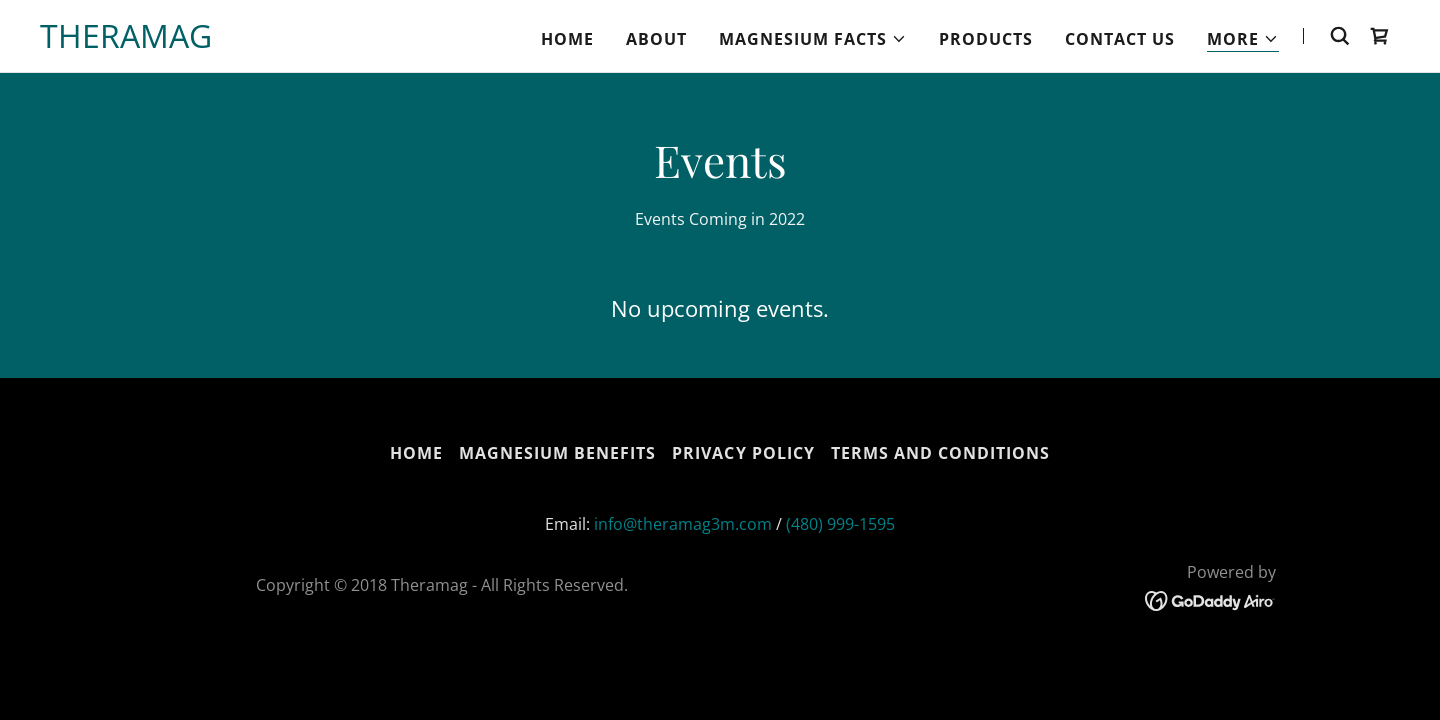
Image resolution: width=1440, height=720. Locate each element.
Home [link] (567, 39)
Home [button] (416, 453)
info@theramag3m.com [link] (683, 524)
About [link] (656, 39)
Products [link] (986, 39)
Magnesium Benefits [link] (557, 453)
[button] (813, 39)
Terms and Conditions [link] (940, 453)
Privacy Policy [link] (743, 453)
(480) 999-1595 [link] (840, 524)
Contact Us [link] (1120, 39)
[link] (126, 42)
